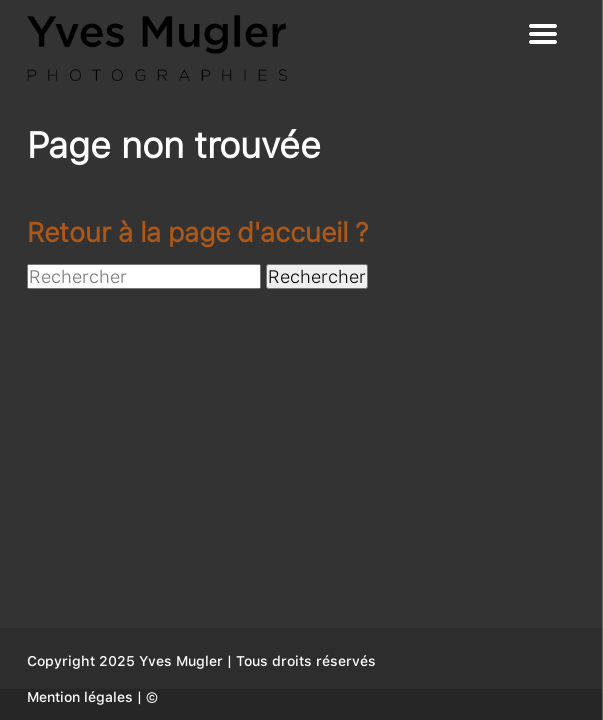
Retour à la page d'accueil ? (197, 232)
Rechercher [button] (317, 276)
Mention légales (80, 697)
